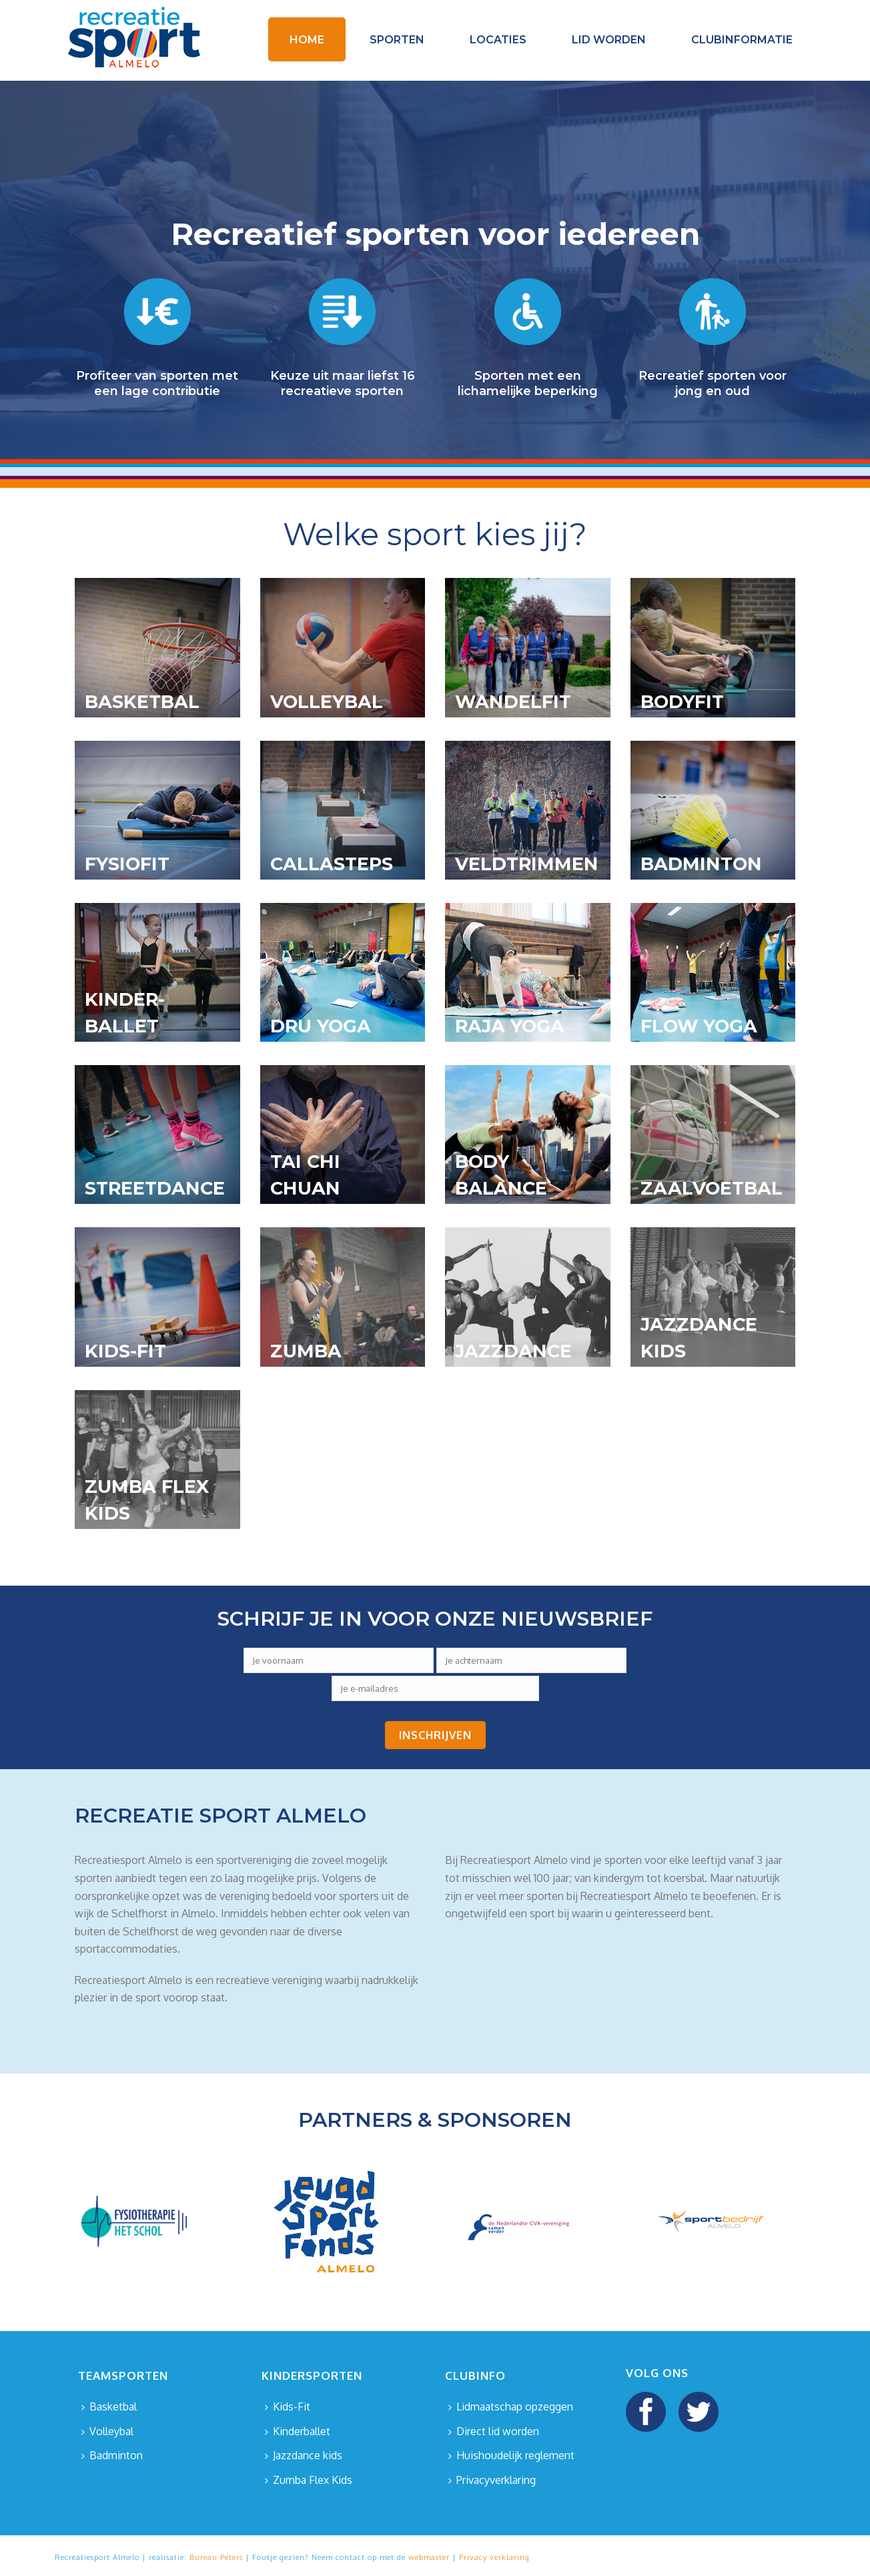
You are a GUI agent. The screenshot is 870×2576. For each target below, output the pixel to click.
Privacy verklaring (494, 2557)
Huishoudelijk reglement (511, 2455)
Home (307, 39)
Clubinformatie (742, 39)
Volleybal (107, 2431)
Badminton (112, 2455)
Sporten (397, 39)
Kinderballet (297, 2431)
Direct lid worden (493, 2431)
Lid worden (609, 39)
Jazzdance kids (303, 2455)
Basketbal (109, 2406)
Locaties (498, 39)
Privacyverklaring (492, 2480)
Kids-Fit (287, 2406)
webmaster (429, 2557)
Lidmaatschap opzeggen (510, 2406)
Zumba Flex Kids (308, 2480)
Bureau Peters (216, 2557)
